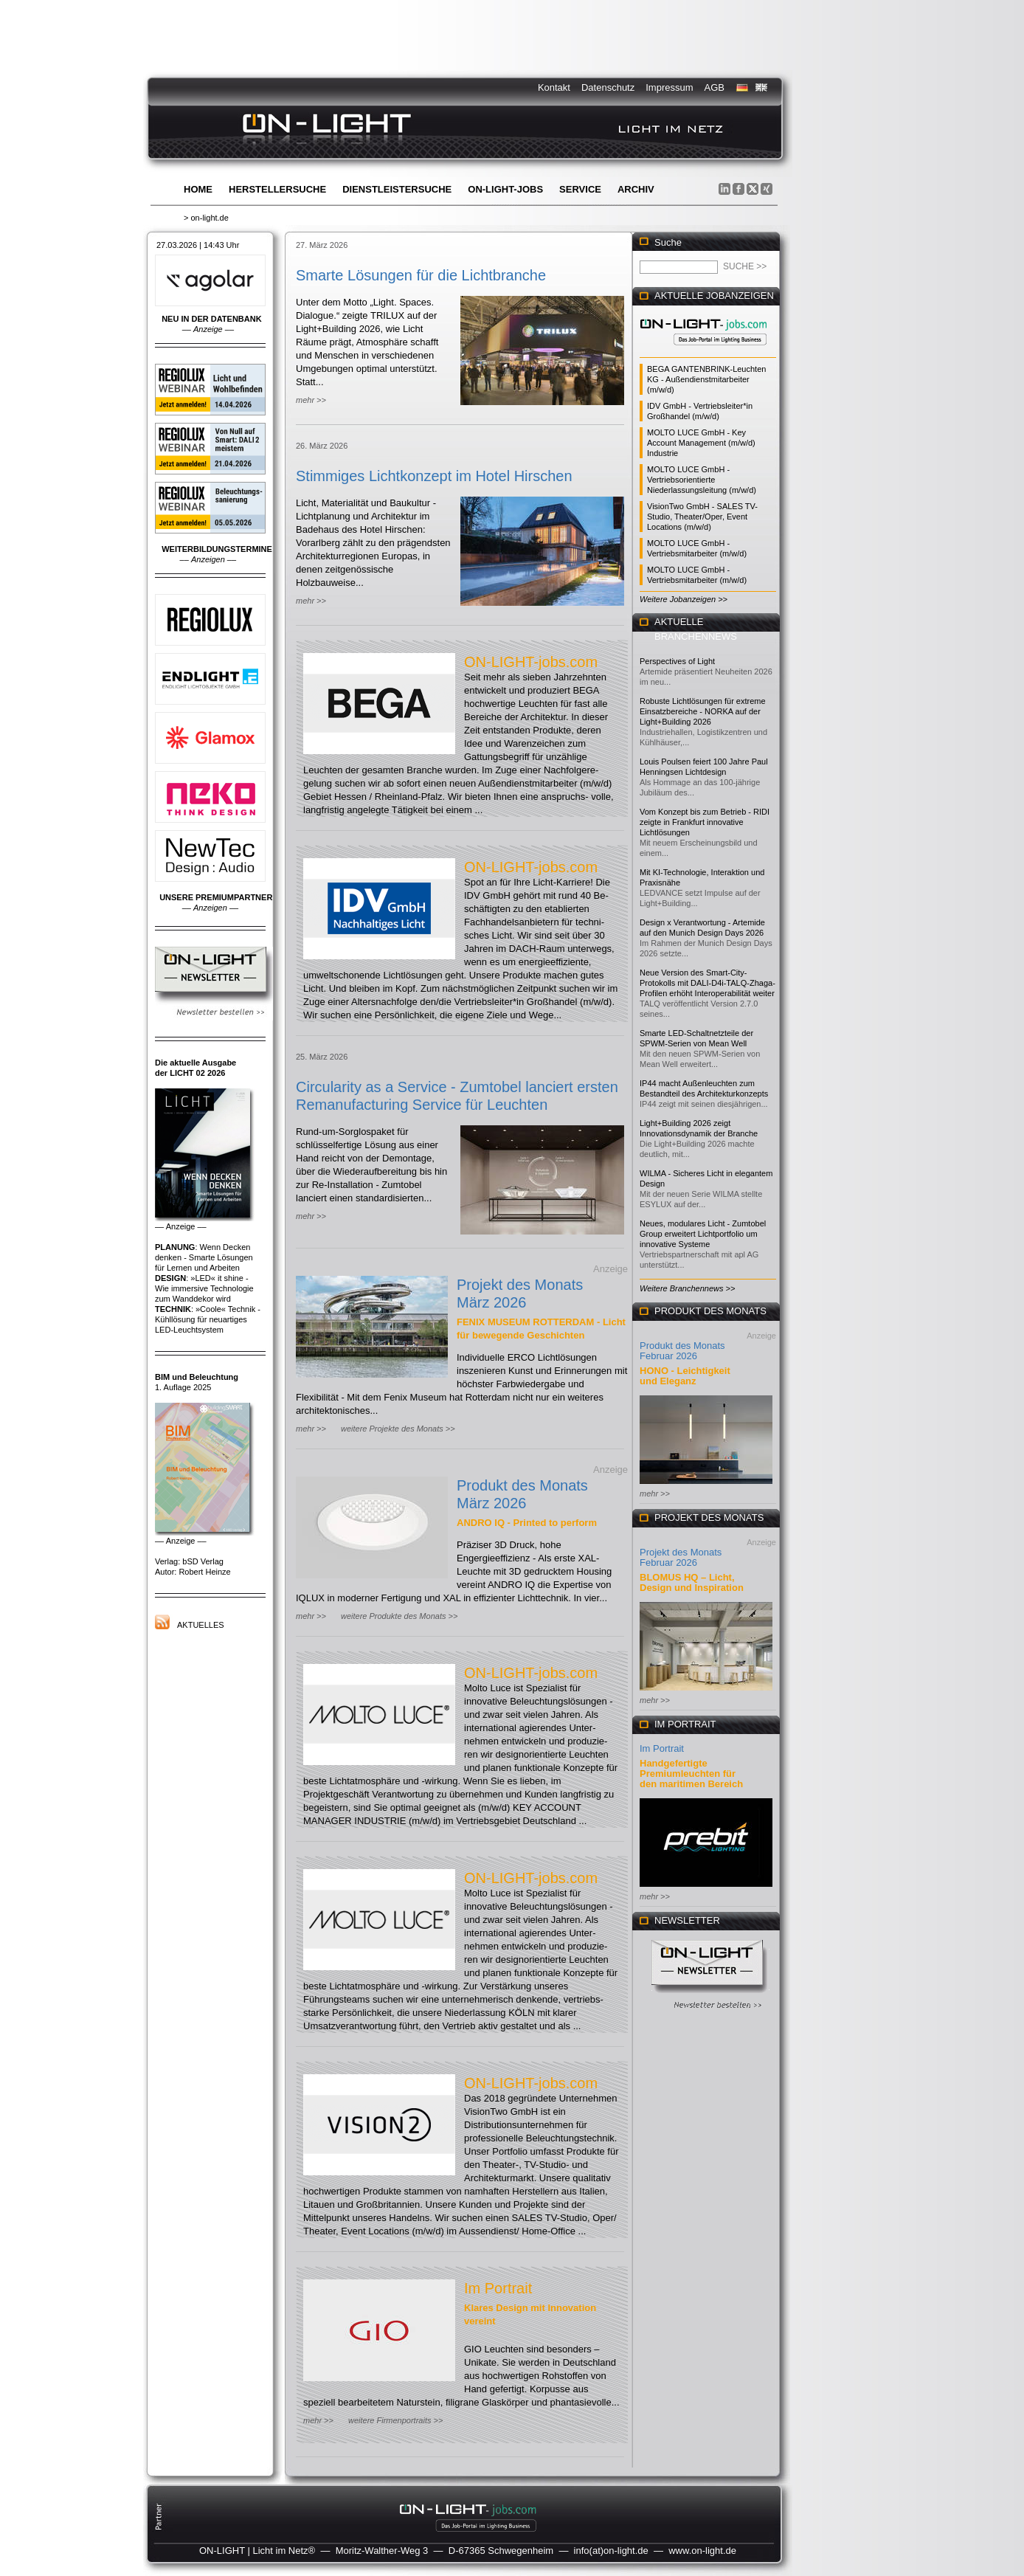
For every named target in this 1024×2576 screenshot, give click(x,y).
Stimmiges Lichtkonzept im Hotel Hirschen (434, 476)
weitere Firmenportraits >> (395, 2420)
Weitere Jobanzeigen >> (683, 599)
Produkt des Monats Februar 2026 (682, 1350)
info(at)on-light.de (611, 2550)
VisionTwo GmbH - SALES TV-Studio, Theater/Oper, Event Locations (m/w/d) (702, 516)
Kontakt (554, 87)
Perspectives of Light (677, 661)
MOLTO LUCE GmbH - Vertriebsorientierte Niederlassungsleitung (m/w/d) (701, 479)
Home (198, 189)
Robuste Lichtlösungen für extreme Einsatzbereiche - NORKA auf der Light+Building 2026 (703, 711)
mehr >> (311, 400)
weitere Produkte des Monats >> (399, 1616)
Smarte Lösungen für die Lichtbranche (421, 275)
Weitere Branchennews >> (687, 1288)
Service (580, 189)
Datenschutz (607, 87)
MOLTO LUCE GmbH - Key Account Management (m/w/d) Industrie (701, 442)
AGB (714, 87)
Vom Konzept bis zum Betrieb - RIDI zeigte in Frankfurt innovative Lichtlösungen (704, 822)
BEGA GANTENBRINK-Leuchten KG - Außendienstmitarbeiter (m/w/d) (706, 379)
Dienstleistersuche (397, 189)
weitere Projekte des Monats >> (398, 1428)
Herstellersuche (277, 189)
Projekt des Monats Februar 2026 (681, 1557)
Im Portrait (498, 2288)
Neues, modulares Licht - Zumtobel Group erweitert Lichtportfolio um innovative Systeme (703, 1234)
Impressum (669, 87)
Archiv (635, 189)
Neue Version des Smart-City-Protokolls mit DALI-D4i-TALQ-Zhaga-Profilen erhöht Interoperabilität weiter (707, 983)
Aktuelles (200, 1624)
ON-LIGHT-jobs (505, 189)
